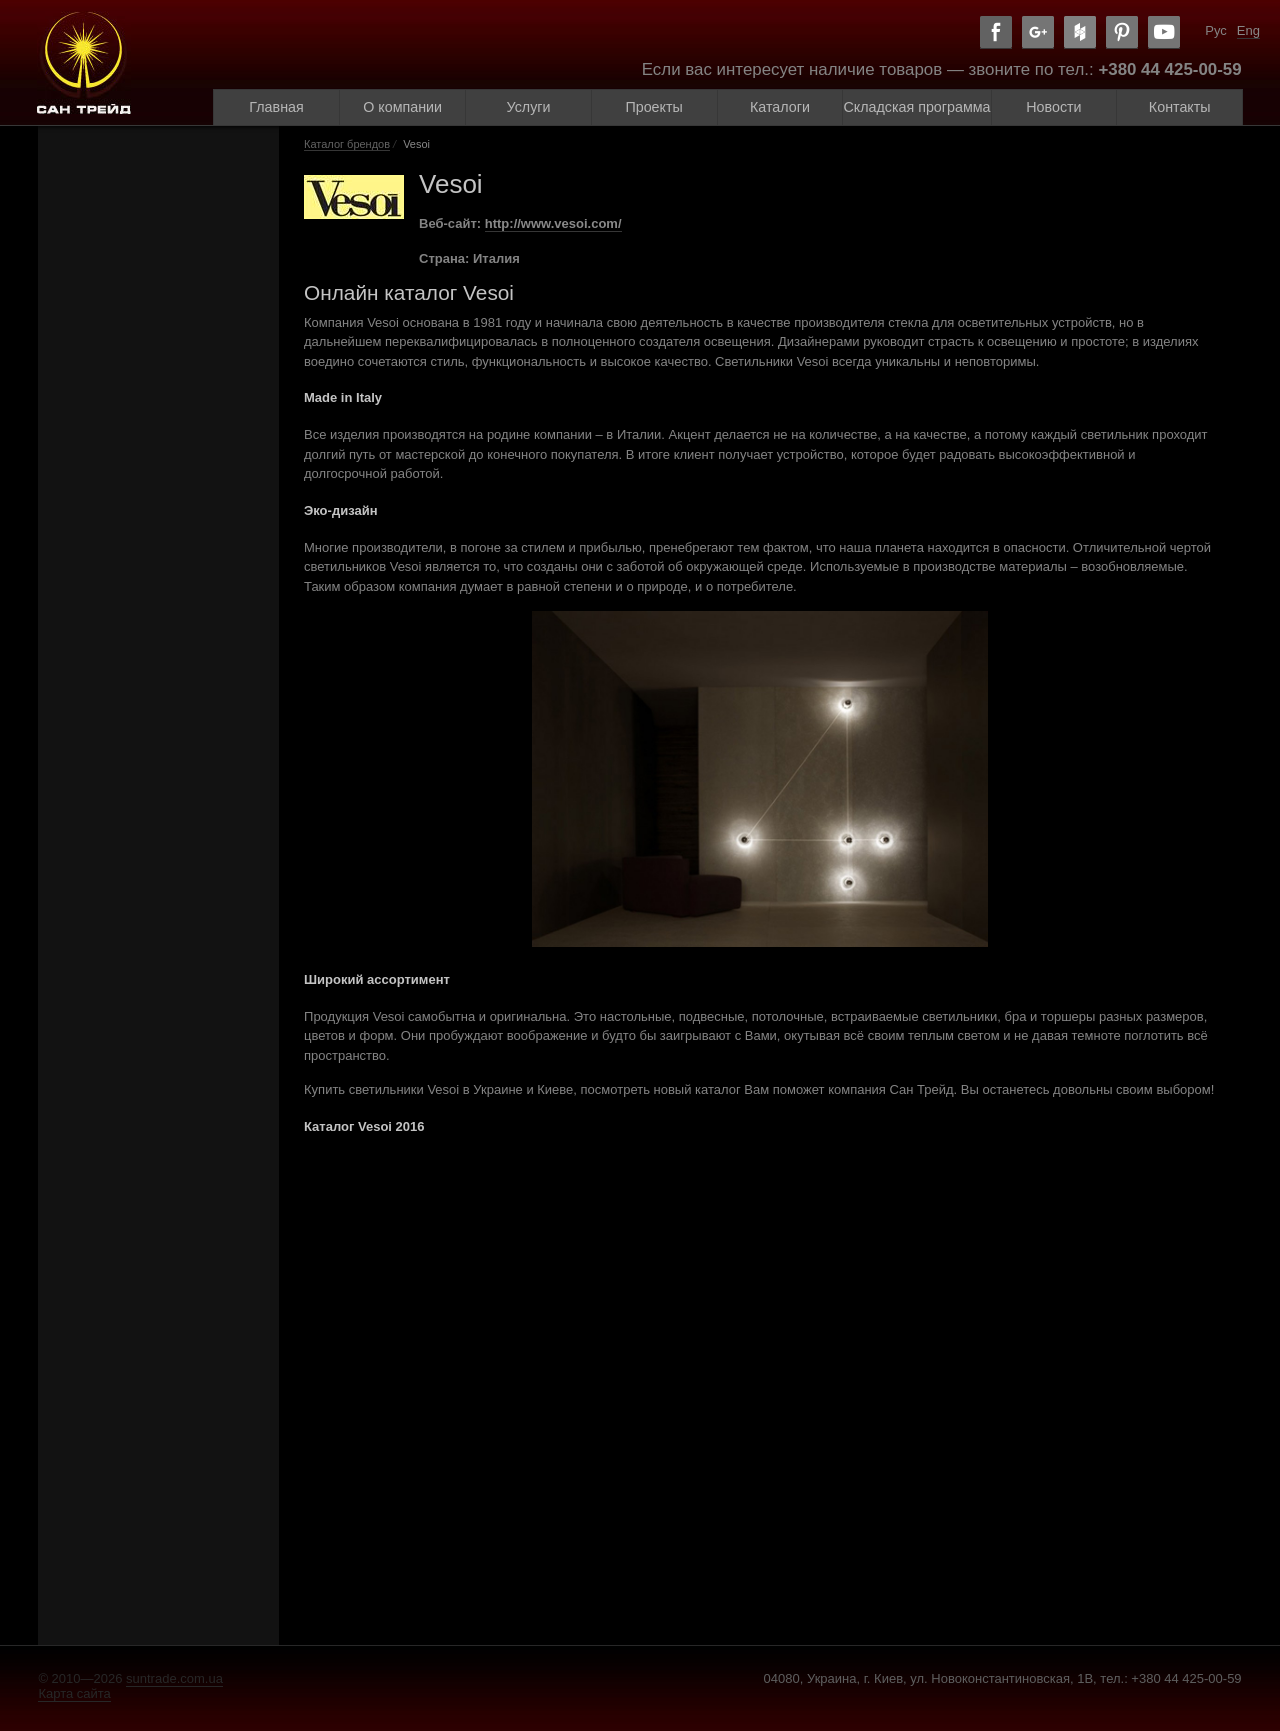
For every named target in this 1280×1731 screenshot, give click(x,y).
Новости (1053, 107)
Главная (276, 107)
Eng (1248, 30)
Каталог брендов (347, 144)
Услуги (529, 107)
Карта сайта (74, 1693)
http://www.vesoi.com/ (553, 223)
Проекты (653, 107)
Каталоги (780, 107)
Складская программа (916, 107)
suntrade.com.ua (174, 1678)
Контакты (1180, 107)
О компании (402, 107)
